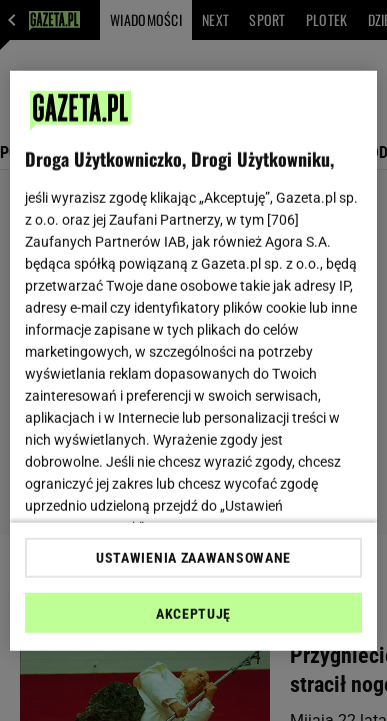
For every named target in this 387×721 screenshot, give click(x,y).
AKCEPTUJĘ (193, 614)
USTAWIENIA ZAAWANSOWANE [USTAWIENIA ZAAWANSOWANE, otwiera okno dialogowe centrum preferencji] (193, 558)
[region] (194, 360)
